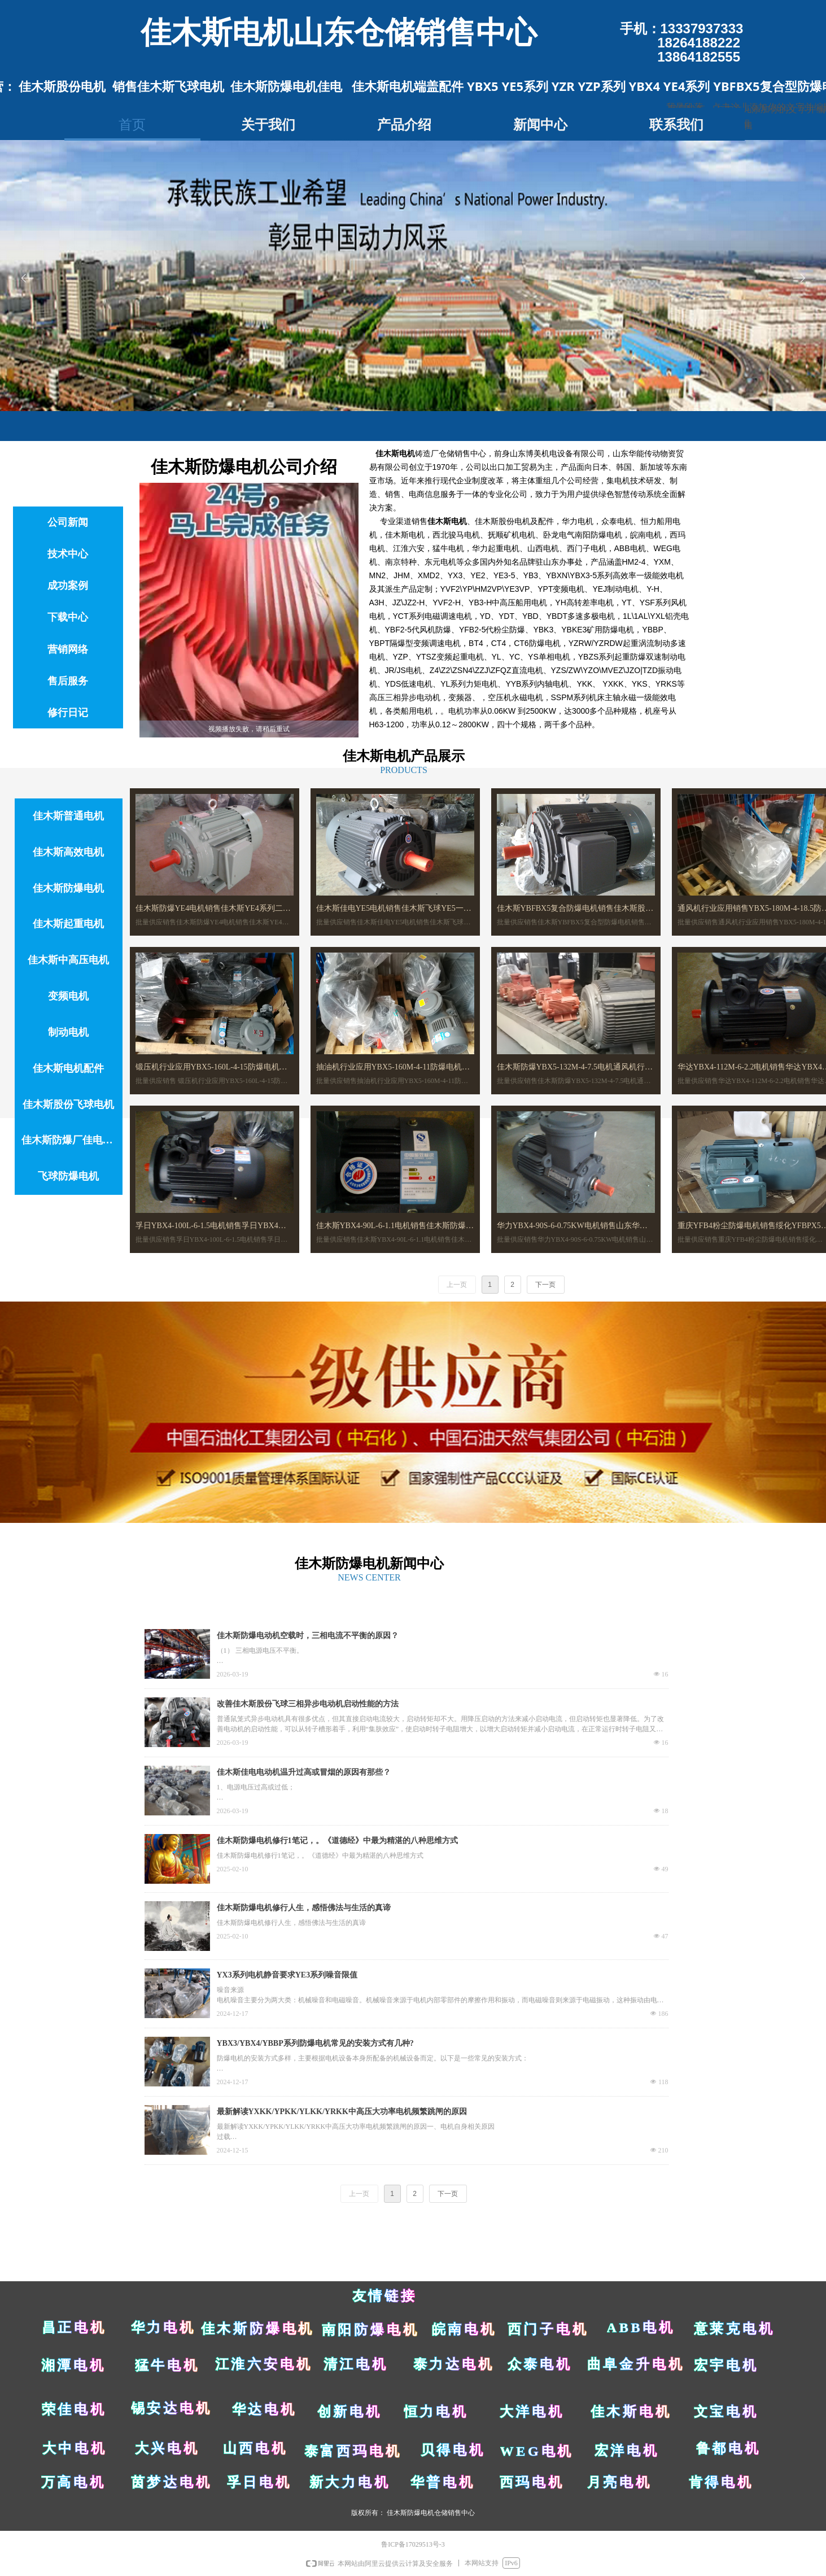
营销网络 (67, 649)
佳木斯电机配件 (68, 1068)
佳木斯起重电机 (68, 923)
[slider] (248, 729)
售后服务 (67, 681)
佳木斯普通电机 (68, 816)
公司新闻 (67, 522)
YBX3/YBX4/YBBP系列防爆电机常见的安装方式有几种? (315, 2043)
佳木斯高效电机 (68, 852)
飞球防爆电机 (68, 1176)
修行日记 (67, 712)
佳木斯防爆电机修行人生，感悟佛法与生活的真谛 (304, 1907)
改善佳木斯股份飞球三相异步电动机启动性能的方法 (308, 1704)
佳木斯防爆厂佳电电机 (72, 1140)
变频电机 (68, 996)
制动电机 (68, 1032)
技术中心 (67, 554)
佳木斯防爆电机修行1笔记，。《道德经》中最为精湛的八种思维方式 (337, 1840)
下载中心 (67, 617)
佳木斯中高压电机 (68, 960)
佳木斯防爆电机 (68, 888)
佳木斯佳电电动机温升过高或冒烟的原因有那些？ (304, 1772)
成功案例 (67, 585)
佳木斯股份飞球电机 (68, 1104)
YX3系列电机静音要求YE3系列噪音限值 (287, 1975)
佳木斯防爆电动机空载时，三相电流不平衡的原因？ (308, 1635)
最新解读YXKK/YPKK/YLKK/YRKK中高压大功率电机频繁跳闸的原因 (342, 2111)
